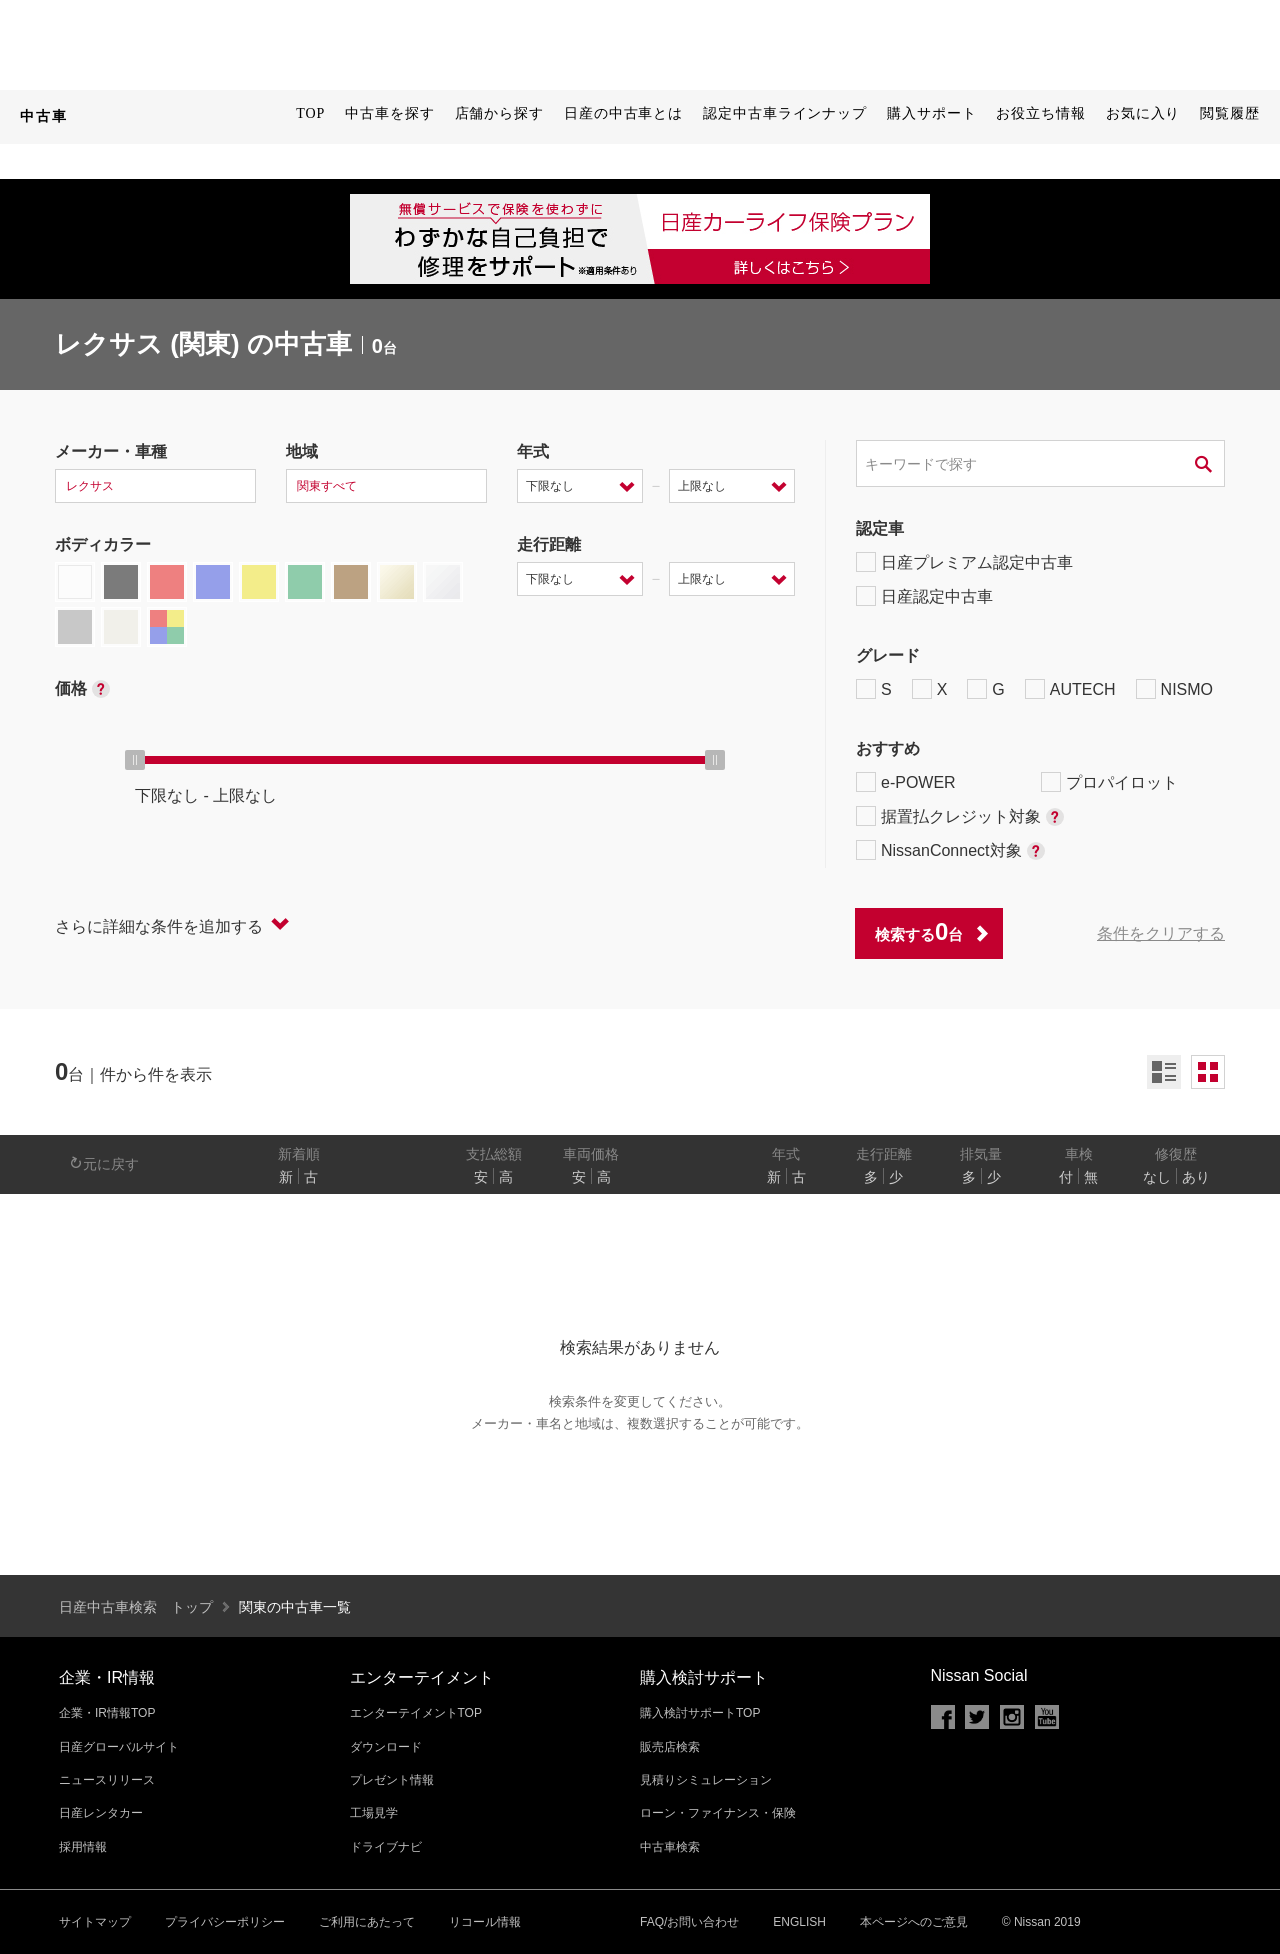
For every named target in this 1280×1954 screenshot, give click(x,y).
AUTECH (1070, 689)
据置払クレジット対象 (960, 816)
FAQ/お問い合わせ (689, 1922)
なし (1157, 1177)
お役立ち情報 (1040, 113)
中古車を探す (389, 113)
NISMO (1174, 689)
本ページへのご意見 (914, 1922)
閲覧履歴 (1230, 113)
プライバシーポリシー (225, 1922)
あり (1196, 1177)
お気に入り (1143, 113)
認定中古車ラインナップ (785, 113)
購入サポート (931, 113)
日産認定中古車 (924, 596)
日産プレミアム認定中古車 (964, 562)
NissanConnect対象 (950, 850)
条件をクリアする (1161, 933)
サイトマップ (95, 1922)
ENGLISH (799, 1922)
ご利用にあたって (367, 1922)
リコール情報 (485, 1922)
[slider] (135, 760)
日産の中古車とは (623, 113)
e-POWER (906, 782)
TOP (310, 113)
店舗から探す (499, 113)
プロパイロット (1109, 782)
